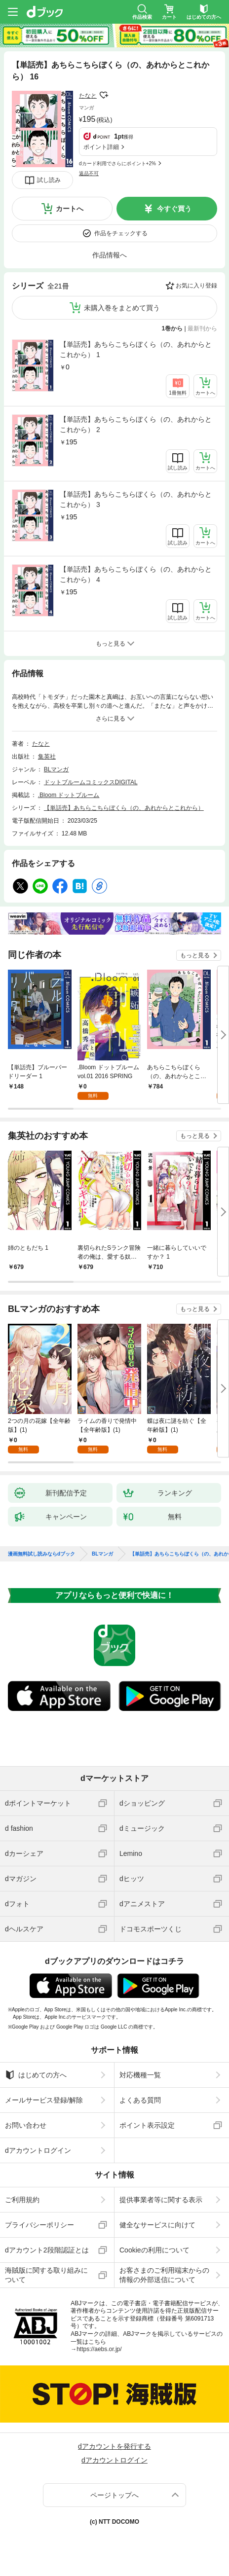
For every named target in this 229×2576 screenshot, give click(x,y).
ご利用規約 (22, 2200)
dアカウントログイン (38, 2150)
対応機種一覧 (140, 2075)
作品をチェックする (121, 233)
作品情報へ (109, 255)
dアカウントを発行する (114, 2446)
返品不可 (89, 173)
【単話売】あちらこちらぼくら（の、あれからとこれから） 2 (136, 424)
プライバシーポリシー (39, 2225)
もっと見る (195, 955)
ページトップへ (114, 2495)
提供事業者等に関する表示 (160, 2200)
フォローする (104, 95)
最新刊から (202, 328)
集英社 (47, 756)
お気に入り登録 (196, 285)
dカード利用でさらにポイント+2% (117, 163)
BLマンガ (56, 769)
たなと (88, 95)
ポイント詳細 (101, 147)
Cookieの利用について (154, 2250)
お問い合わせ (25, 2125)
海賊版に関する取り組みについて (46, 2274)
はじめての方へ (36, 2075)
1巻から (172, 328)
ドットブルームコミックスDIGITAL (91, 782)
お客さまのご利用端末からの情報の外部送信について (164, 2274)
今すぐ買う (174, 209)
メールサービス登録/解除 (44, 2100)
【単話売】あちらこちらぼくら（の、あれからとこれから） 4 (136, 574)
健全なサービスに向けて (157, 2225)
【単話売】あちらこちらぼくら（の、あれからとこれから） (124, 807)
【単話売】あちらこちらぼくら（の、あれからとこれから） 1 (136, 349)
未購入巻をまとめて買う (122, 308)
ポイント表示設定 (147, 2125)
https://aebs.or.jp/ (98, 2349)
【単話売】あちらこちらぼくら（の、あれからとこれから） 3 (136, 499)
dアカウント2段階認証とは (47, 2250)
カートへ (69, 209)
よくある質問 (140, 2100)
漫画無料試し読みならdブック (41, 1554)
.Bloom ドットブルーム (69, 795)
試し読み (49, 180)
